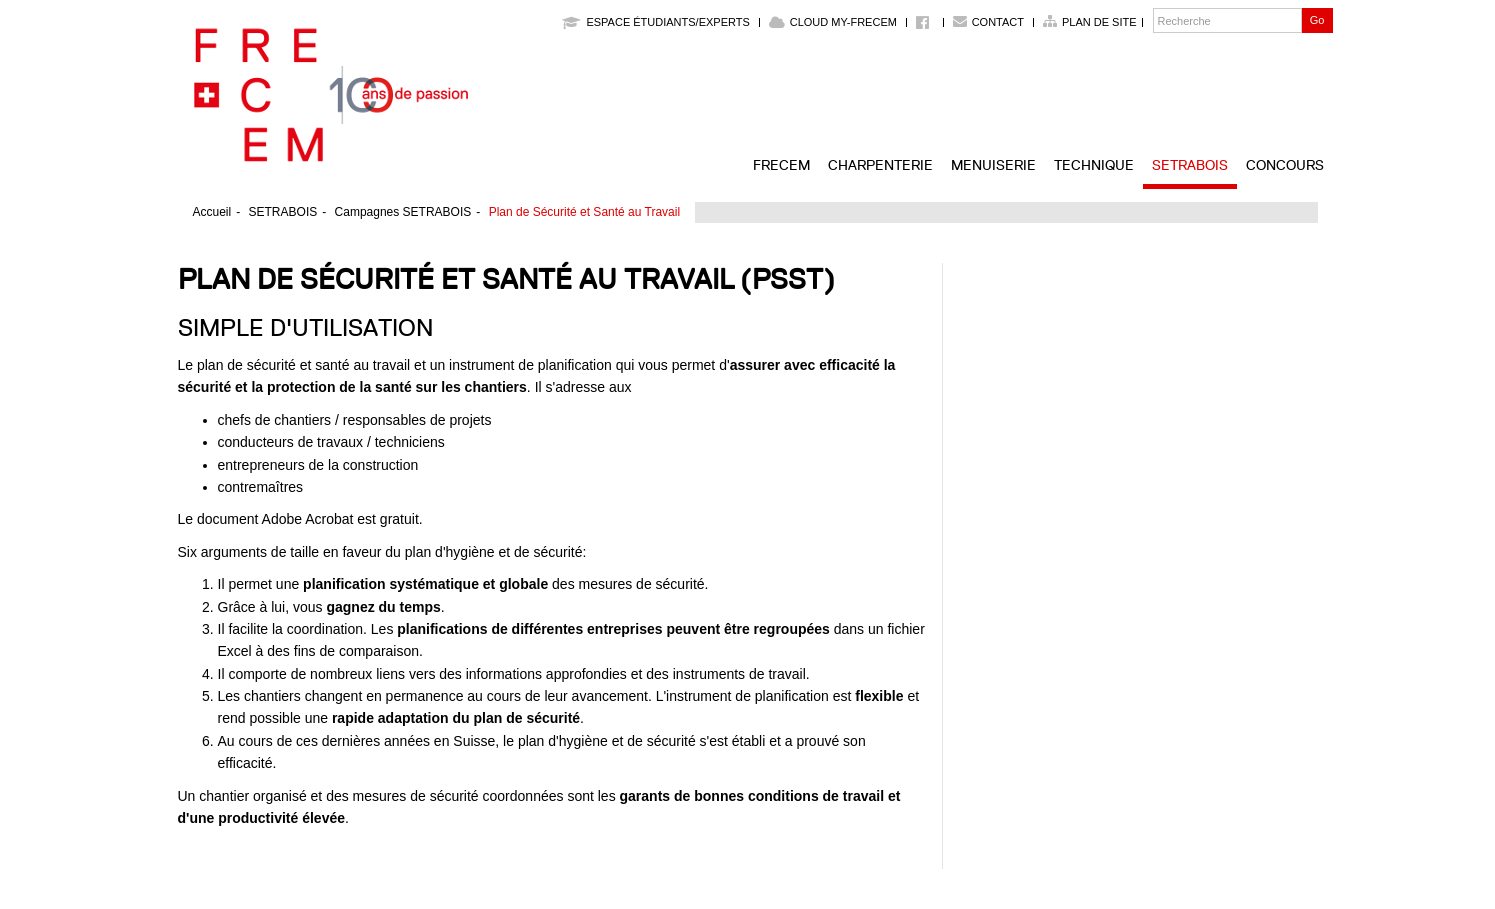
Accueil (212, 212)
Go (1317, 20)
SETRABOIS (1190, 165)
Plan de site (1099, 22)
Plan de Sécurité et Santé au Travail (584, 212)
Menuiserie (993, 165)
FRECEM (781, 165)
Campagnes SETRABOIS (403, 212)
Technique (1094, 165)
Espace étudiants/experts (655, 22)
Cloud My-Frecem (833, 22)
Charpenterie (880, 165)
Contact (998, 22)
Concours (1285, 165)
